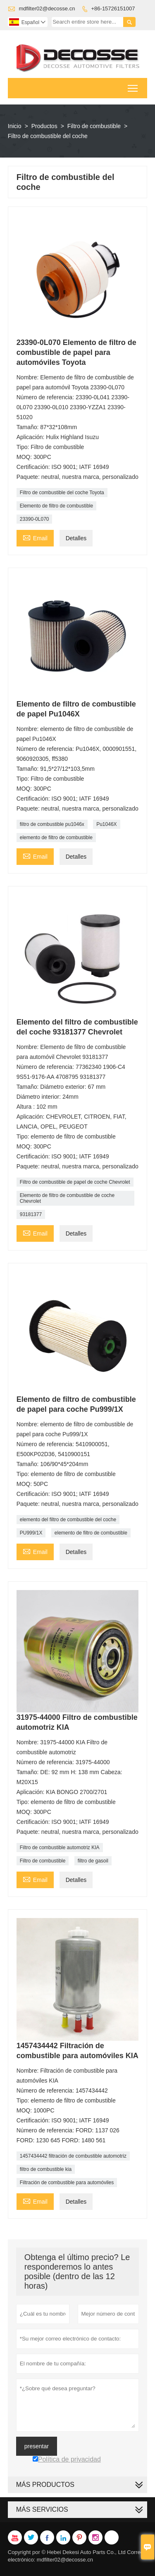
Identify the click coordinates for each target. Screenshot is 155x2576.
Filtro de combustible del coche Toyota (62, 492)
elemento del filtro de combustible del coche (68, 1519)
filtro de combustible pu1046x (52, 824)
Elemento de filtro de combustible (56, 506)
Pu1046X (106, 824)
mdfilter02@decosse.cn (47, 8)
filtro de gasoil (93, 1861)
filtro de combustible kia (46, 2169)
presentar (36, 2446)
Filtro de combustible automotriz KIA (60, 1847)
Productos (44, 126)
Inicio (14, 126)
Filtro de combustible (94, 126)
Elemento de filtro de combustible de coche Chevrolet (67, 1198)
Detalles (76, 538)
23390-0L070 (34, 519)
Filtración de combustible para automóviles (67, 2182)
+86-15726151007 (113, 8)
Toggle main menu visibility (133, 85)
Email (35, 537)
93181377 (31, 1214)
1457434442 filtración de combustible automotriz (73, 2156)
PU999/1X (31, 1533)
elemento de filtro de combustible (56, 837)
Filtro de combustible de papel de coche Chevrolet (75, 1182)
